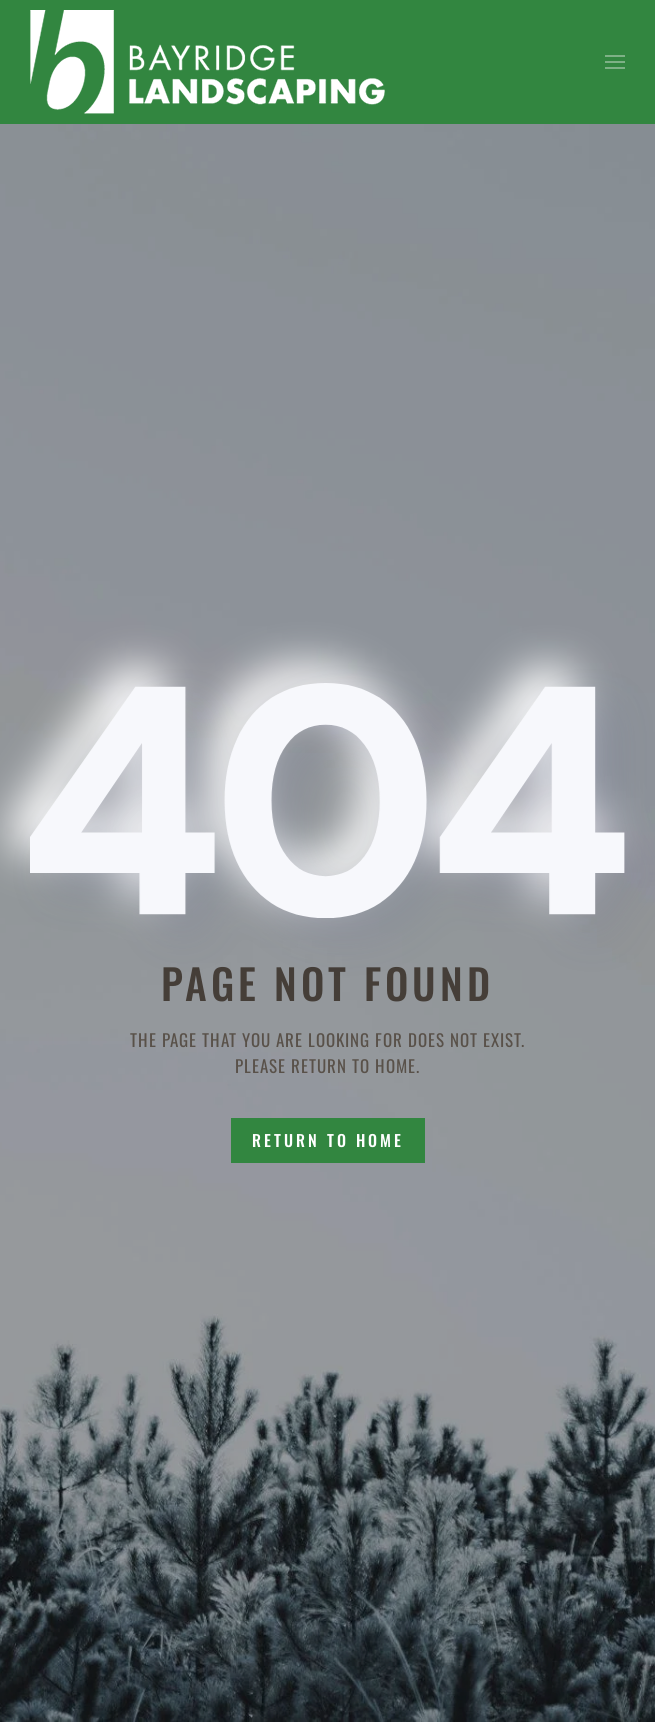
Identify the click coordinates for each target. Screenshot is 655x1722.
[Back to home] (207, 62)
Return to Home (328, 1140)
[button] (615, 62)
